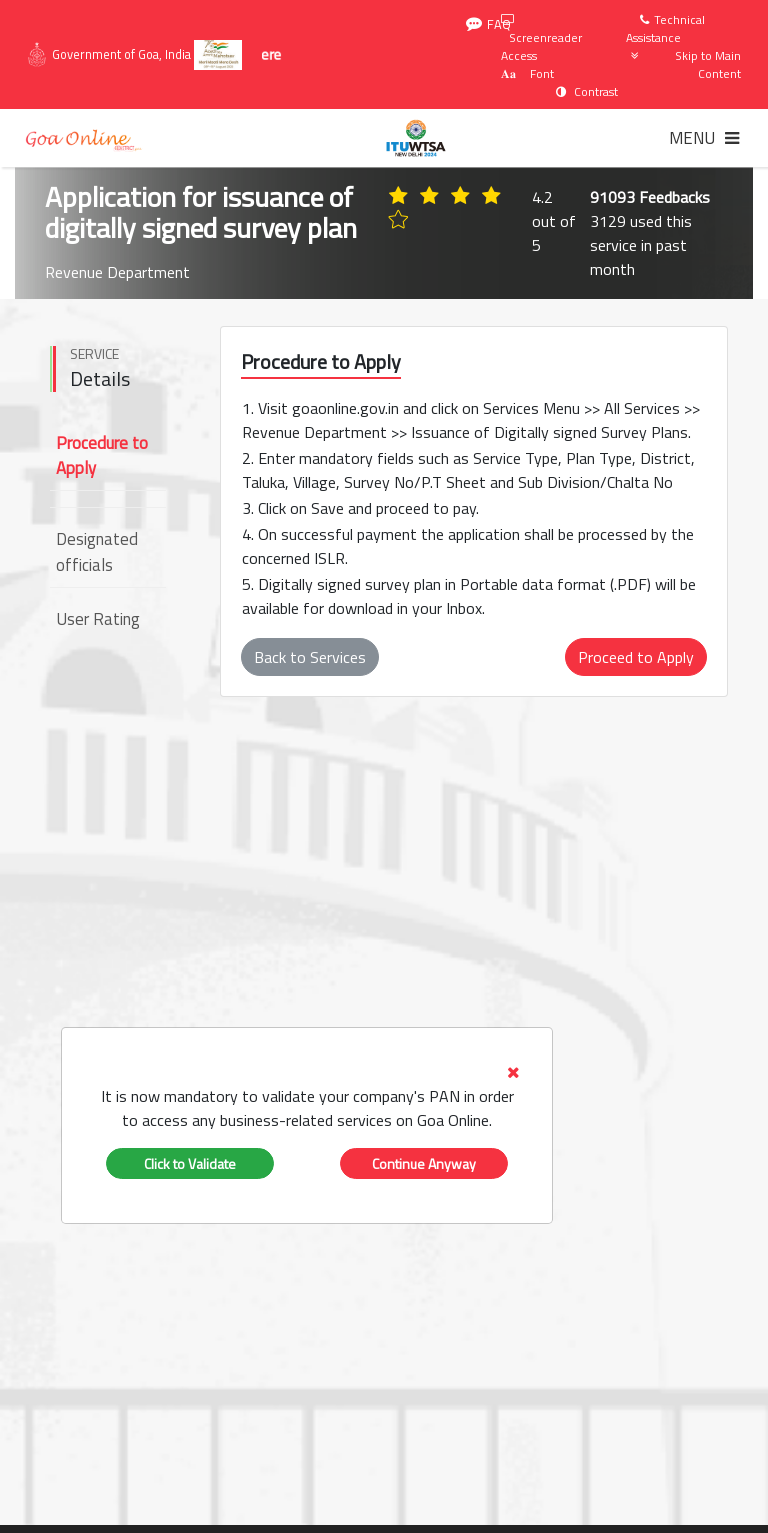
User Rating (98, 619)
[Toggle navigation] (704, 138)
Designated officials (97, 551)
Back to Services (310, 657)
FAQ (488, 24)
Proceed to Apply (636, 657)
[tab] (307, 1096)
